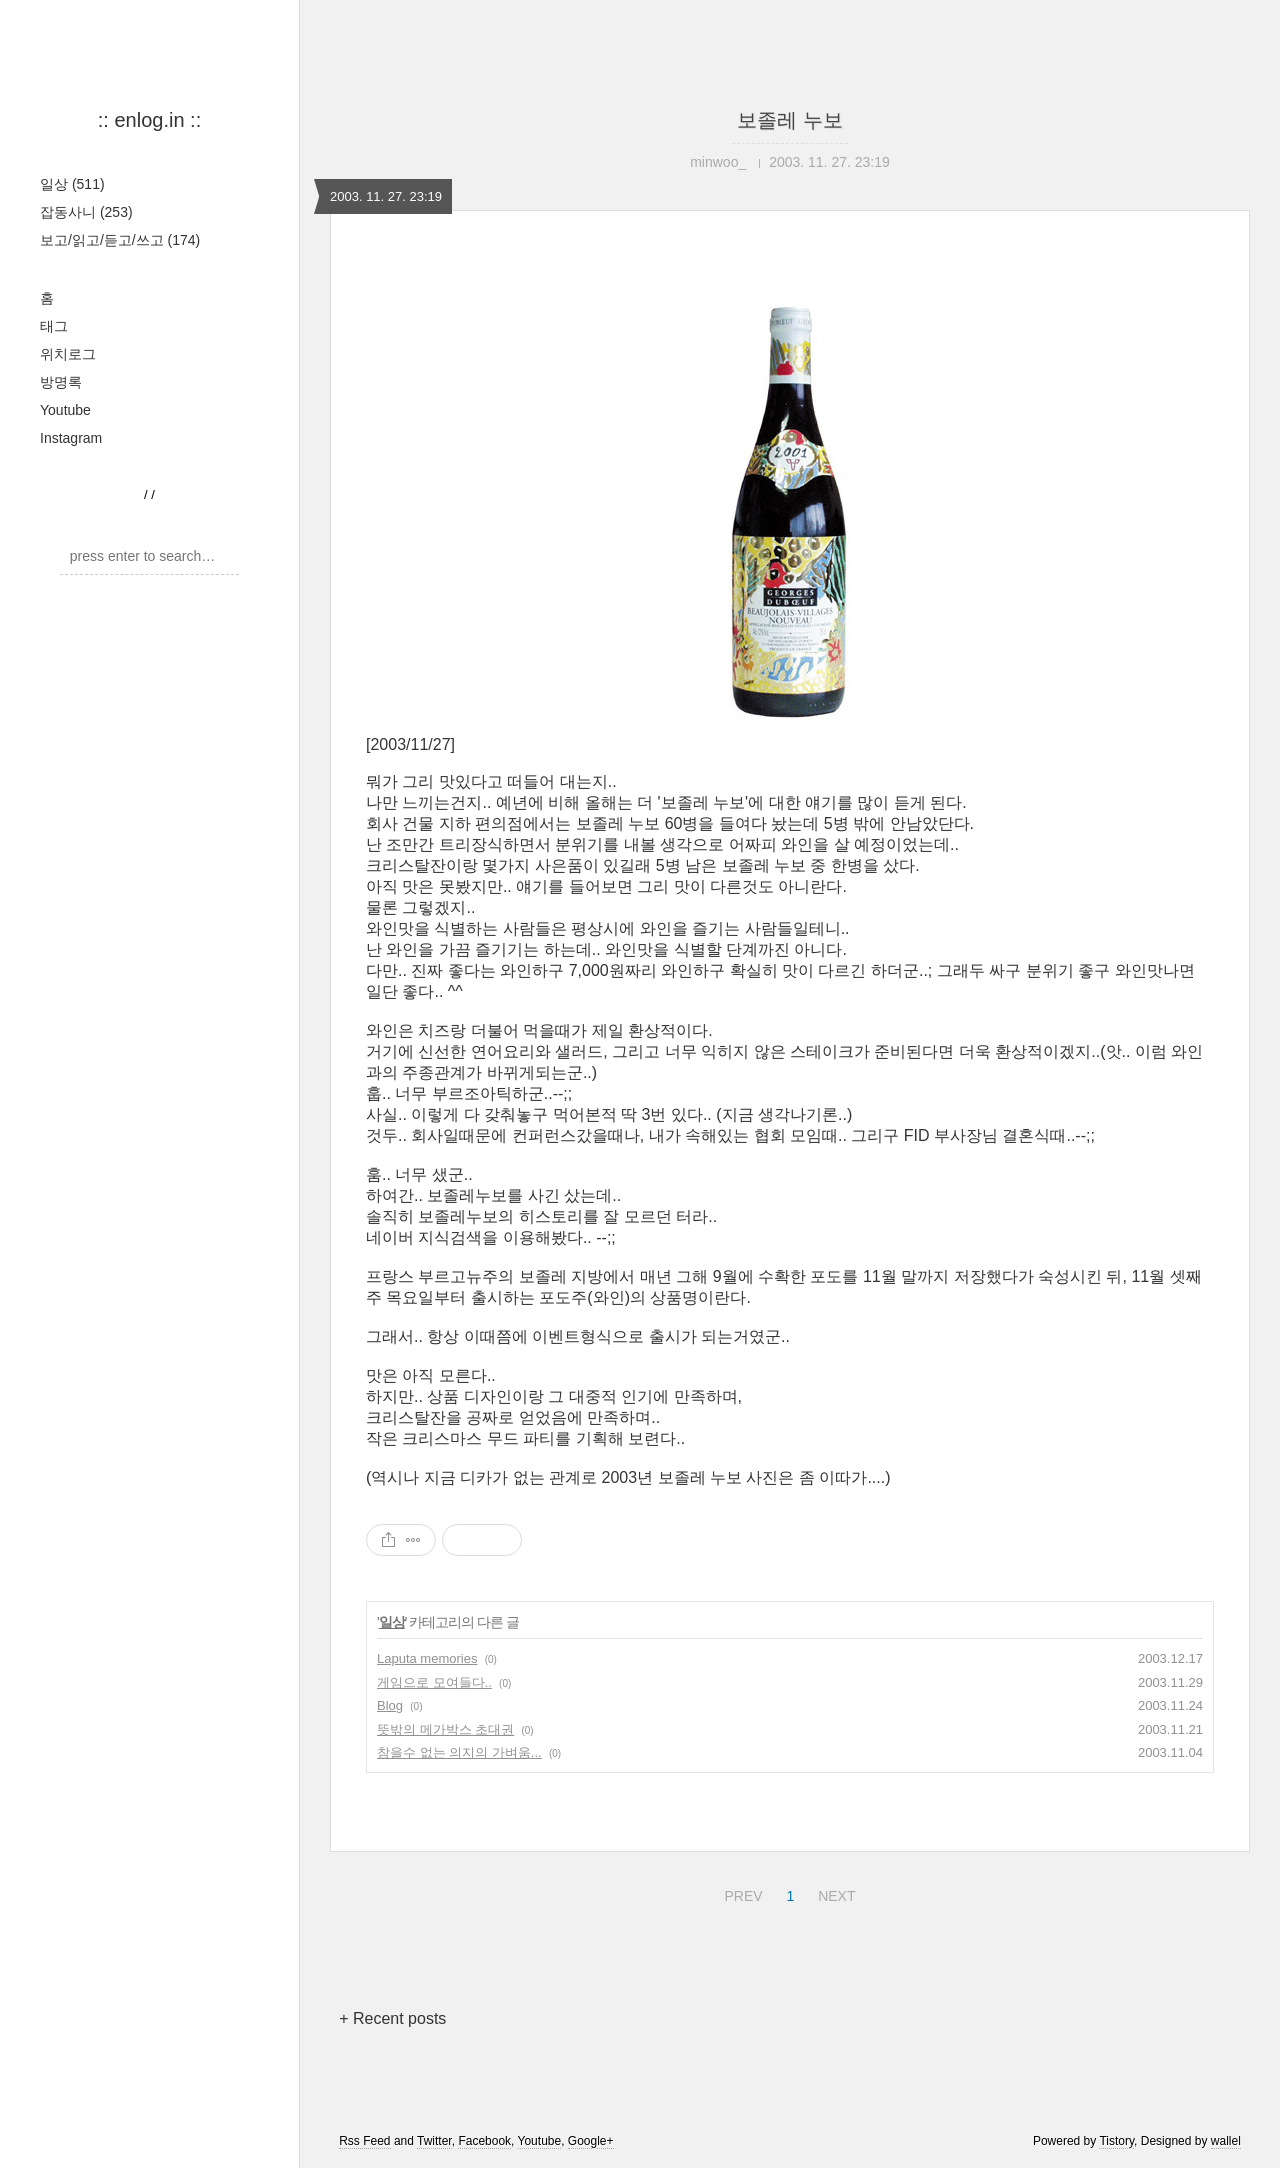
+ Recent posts (392, 2018)
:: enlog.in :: (149, 120)
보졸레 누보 (790, 120)
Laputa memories (427, 1658)
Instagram (71, 438)
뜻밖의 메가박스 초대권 (445, 1729)
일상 (72, 184)
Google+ (591, 2141)
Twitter (434, 2141)
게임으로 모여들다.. (434, 1682)
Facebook (484, 2141)
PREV (740, 1893)
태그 (54, 326)
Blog (390, 1705)
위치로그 (68, 354)
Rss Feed (364, 2141)
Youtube (65, 410)
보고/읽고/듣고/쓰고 (120, 240)
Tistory (1116, 2141)
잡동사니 (86, 212)
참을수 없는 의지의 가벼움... (459, 1752)
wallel (1226, 2141)
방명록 (61, 382)
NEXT (834, 1893)
